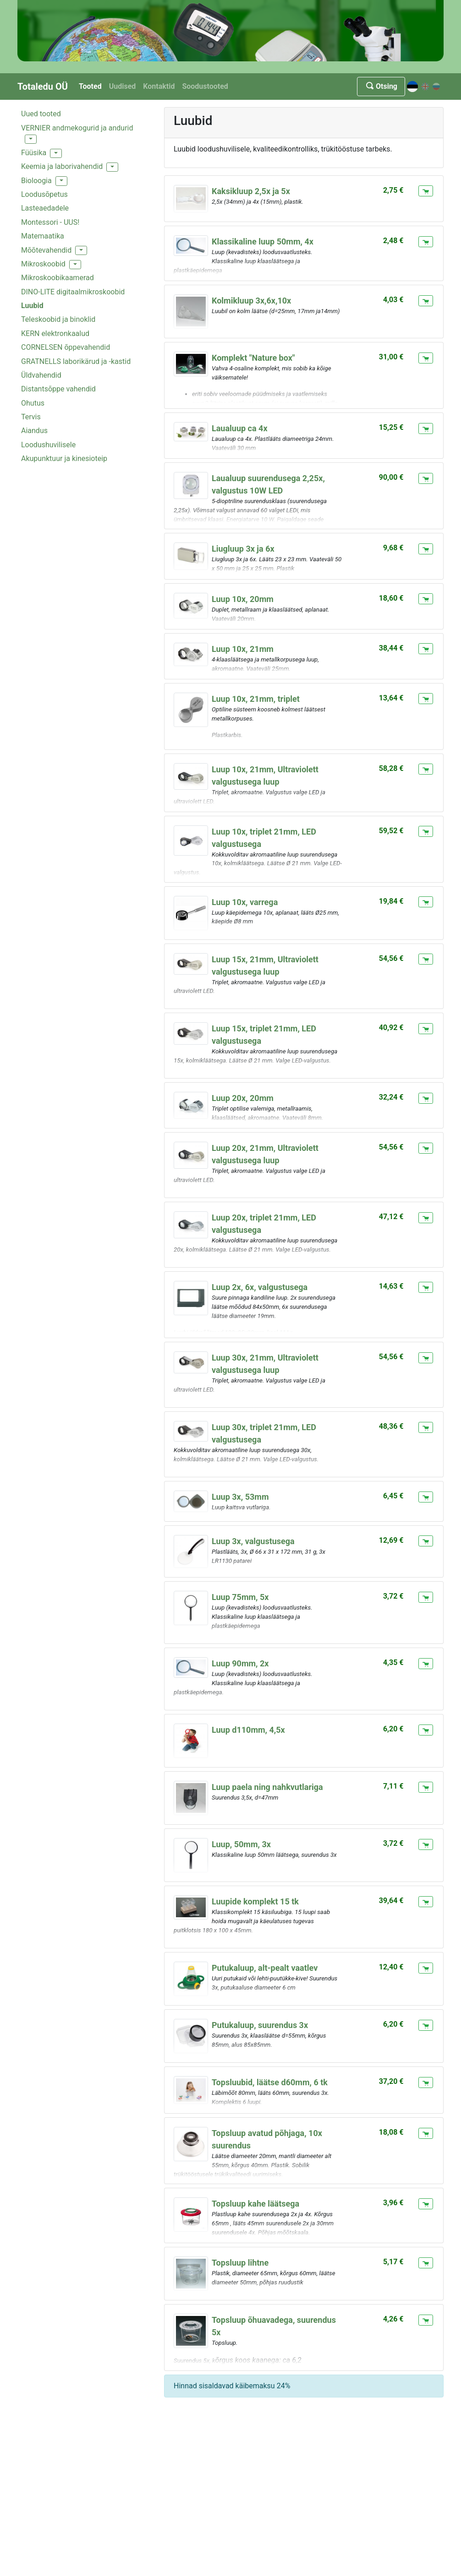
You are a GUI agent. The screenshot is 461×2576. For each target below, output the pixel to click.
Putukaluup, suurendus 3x (260, 2025)
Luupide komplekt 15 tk (255, 1901)
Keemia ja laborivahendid (62, 166)
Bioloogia (36, 180)
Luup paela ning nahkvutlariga (267, 1787)
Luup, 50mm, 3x (241, 1844)
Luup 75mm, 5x (240, 1597)
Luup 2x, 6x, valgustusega (259, 1287)
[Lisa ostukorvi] (425, 190)
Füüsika (33, 152)
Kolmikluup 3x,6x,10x (251, 300)
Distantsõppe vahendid (58, 389)
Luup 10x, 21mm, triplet (256, 699)
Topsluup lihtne (240, 2262)
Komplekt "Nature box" (253, 358)
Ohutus (32, 403)
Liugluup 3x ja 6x (243, 548)
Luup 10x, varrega (245, 902)
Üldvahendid (41, 375)
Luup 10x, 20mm (243, 599)
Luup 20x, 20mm (243, 1098)
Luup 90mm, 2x (240, 1663)
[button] (31, 139)
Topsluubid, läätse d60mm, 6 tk (270, 2082)
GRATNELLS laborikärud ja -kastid (76, 361)
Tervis (31, 416)
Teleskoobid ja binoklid (58, 319)
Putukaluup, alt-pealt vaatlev (265, 1968)
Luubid (32, 305)
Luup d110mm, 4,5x (248, 1730)
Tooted (90, 86)
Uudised (122, 86)
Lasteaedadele (45, 208)
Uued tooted (41, 113)
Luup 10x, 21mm (243, 649)
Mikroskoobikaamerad (57, 277)
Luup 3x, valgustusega (253, 1541)
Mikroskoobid (43, 264)
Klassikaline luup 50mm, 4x (262, 241)
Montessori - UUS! (50, 222)
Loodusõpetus (44, 194)
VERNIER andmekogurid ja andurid (77, 128)
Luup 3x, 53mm (240, 1497)
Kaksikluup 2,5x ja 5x (251, 191)
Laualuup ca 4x (240, 428)
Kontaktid (159, 86)
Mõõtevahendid (46, 250)
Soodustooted (205, 86)
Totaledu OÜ (42, 86)
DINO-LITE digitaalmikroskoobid (73, 291)
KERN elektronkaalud (55, 333)
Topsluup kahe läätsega (255, 2203)
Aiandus (34, 430)
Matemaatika (42, 236)
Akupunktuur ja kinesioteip (64, 458)
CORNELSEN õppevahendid (65, 347)
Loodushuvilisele (48, 444)
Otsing (381, 86)
